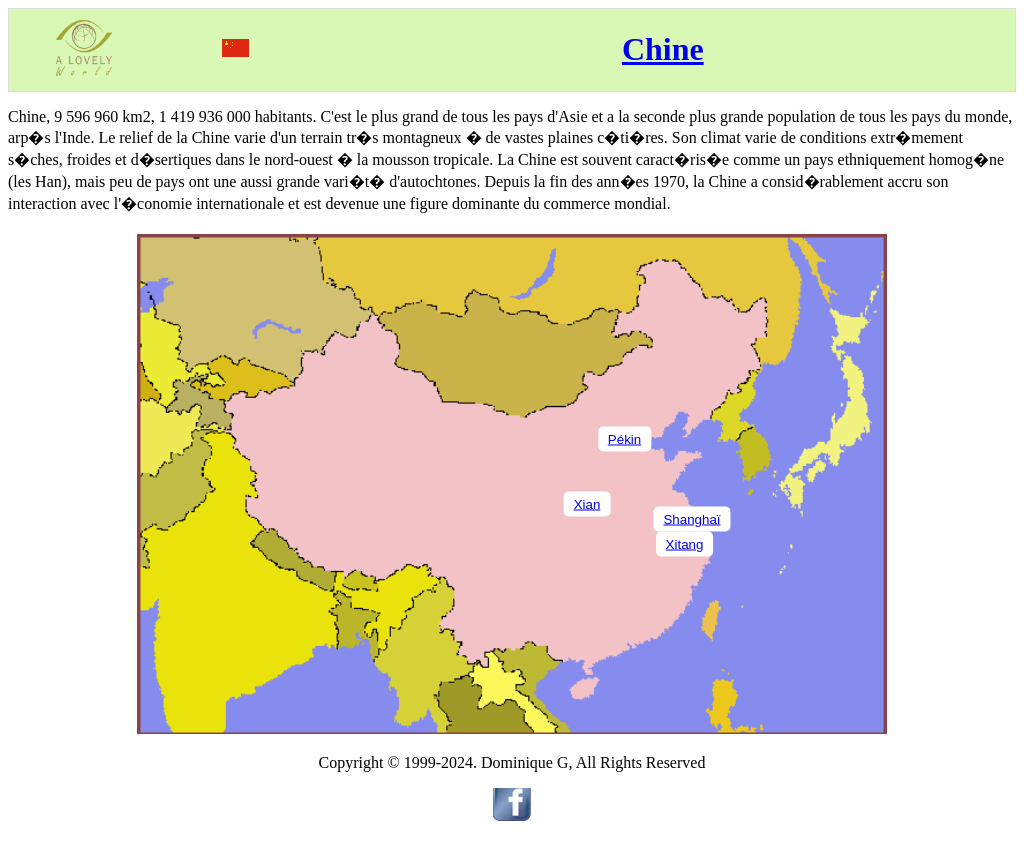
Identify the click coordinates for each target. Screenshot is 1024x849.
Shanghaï (691, 518)
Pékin (624, 438)
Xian (587, 503)
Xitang (685, 543)
